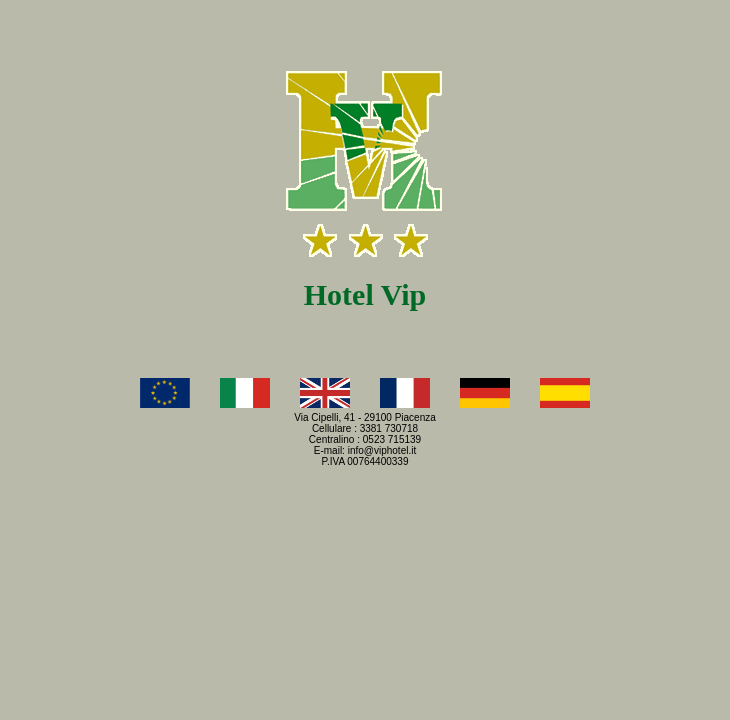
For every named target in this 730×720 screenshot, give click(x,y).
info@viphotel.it (382, 450)
